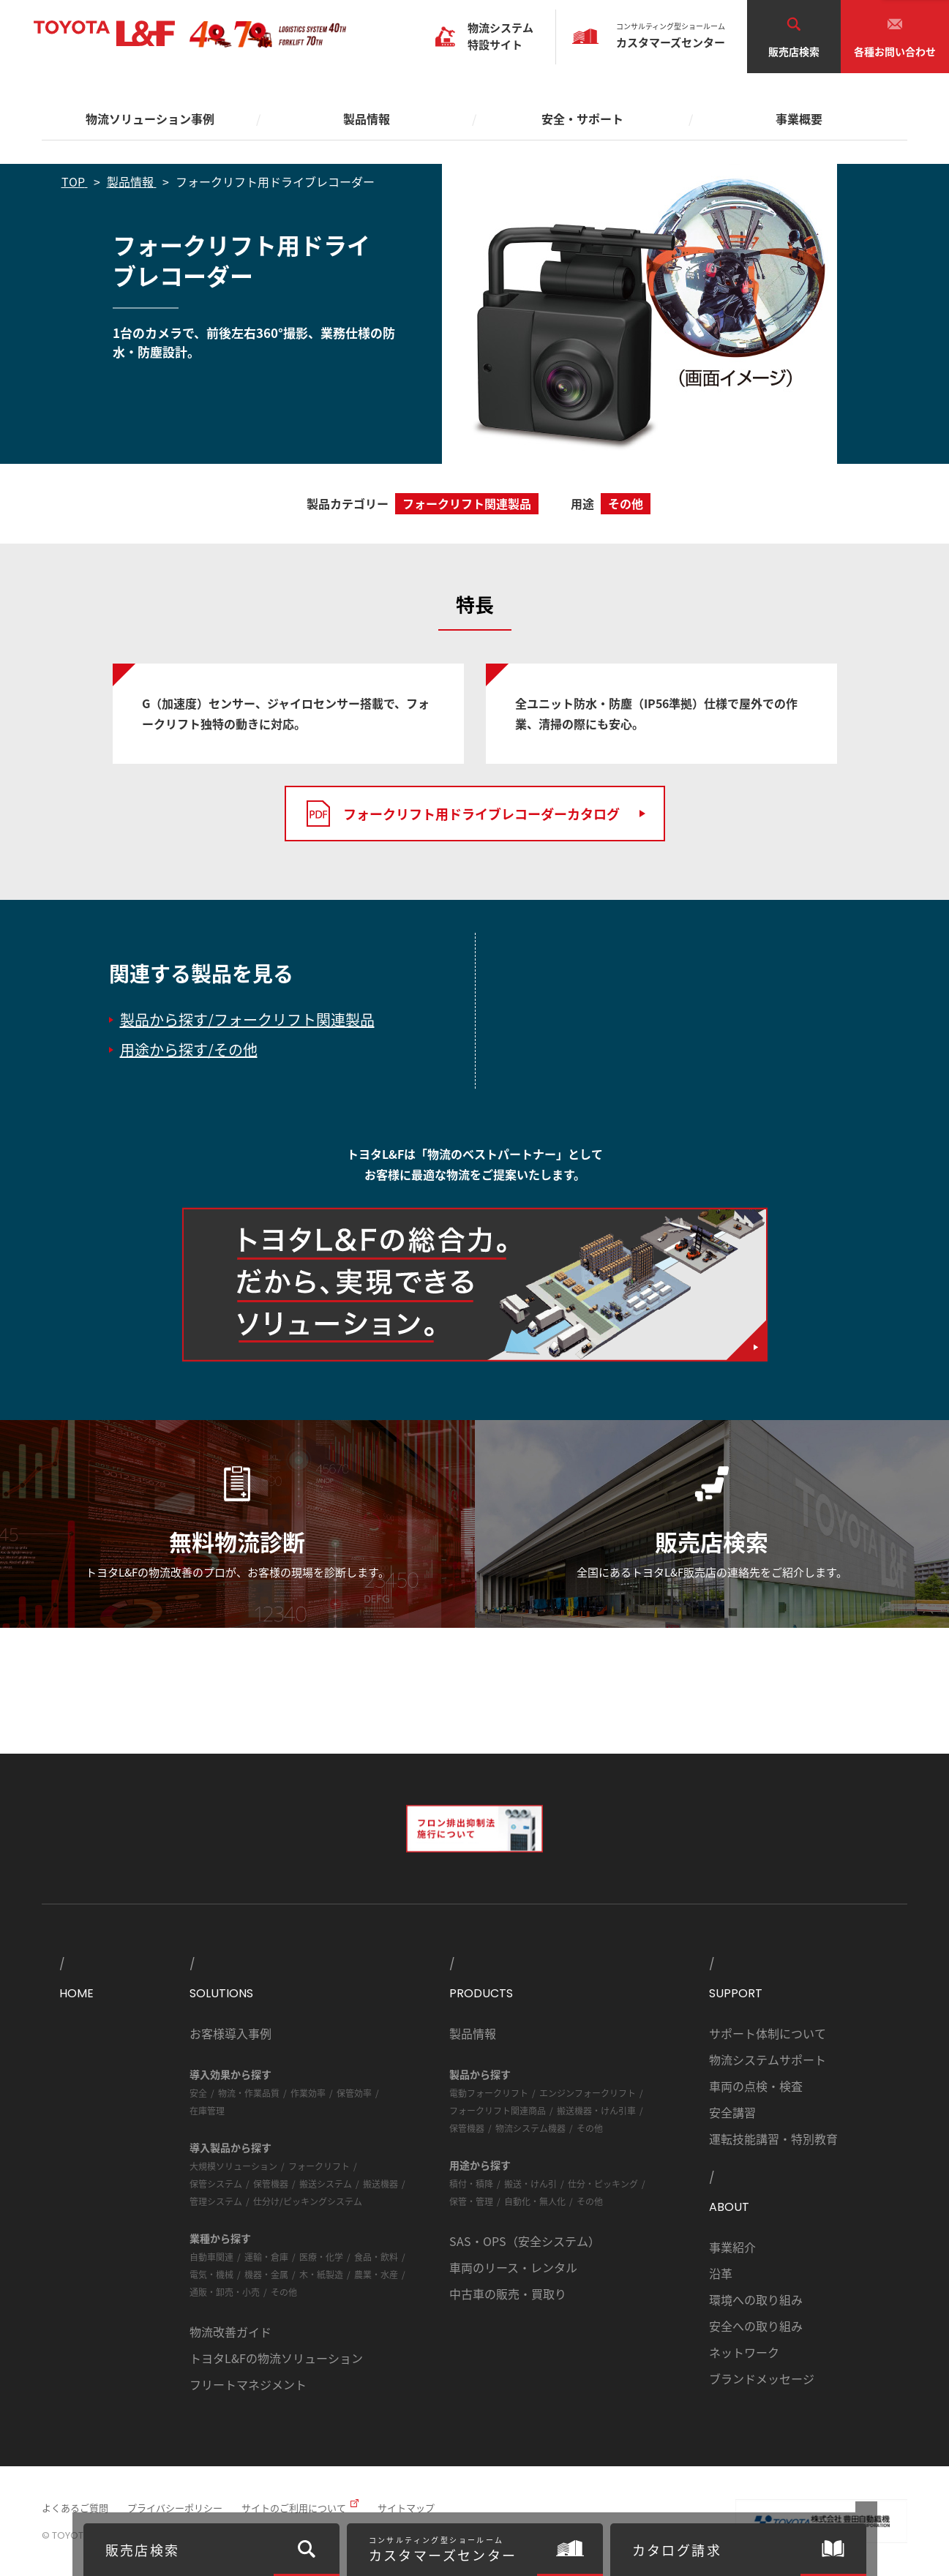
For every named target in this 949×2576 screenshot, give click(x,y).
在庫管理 (207, 2110)
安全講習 (732, 2112)
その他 (284, 2292)
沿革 (720, 2273)
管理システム (216, 2201)
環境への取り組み (756, 2299)
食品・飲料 (376, 2256)
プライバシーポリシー (174, 2508)
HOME (76, 1993)
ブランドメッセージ (761, 2378)
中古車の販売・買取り (507, 2293)
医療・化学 (321, 2256)
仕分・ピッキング (603, 2183)
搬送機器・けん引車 (596, 2110)
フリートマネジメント (248, 2384)
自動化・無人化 (535, 2201)
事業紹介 (732, 2247)
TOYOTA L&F (104, 34)
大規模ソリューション (233, 2166)
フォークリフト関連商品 (497, 2110)
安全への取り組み (756, 2326)
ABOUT (729, 2206)
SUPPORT (735, 1993)
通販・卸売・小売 (225, 2292)
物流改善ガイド (230, 2331)
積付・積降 (471, 2183)
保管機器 (270, 2183)
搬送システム (325, 2183)
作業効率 (308, 2093)
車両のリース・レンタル (513, 2267)
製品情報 (472, 2033)
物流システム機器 (530, 2128)
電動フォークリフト (488, 2093)
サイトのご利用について (293, 2508)
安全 (198, 2093)
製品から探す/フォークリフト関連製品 (247, 1019)
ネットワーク (744, 2352)
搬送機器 (380, 2183)
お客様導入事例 (230, 2033)
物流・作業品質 (249, 2093)
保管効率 (354, 2093)
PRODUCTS (481, 1993)
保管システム (216, 2183)
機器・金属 (266, 2274)
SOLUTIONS (221, 1993)
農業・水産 (376, 2274)
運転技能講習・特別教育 (773, 2138)
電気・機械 (211, 2274)
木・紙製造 (321, 2274)
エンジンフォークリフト (587, 2093)
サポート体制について (767, 2033)
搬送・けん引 (530, 2183)
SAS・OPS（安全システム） (524, 2241)
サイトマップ (406, 2508)
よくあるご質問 (75, 2508)
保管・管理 (471, 2201)
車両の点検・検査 (756, 2086)
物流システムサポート (767, 2059)
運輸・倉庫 (266, 2256)
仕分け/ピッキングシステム (307, 2201)
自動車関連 (211, 2256)
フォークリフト (319, 2166)
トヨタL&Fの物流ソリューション (276, 2358)
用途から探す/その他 (189, 1049)
